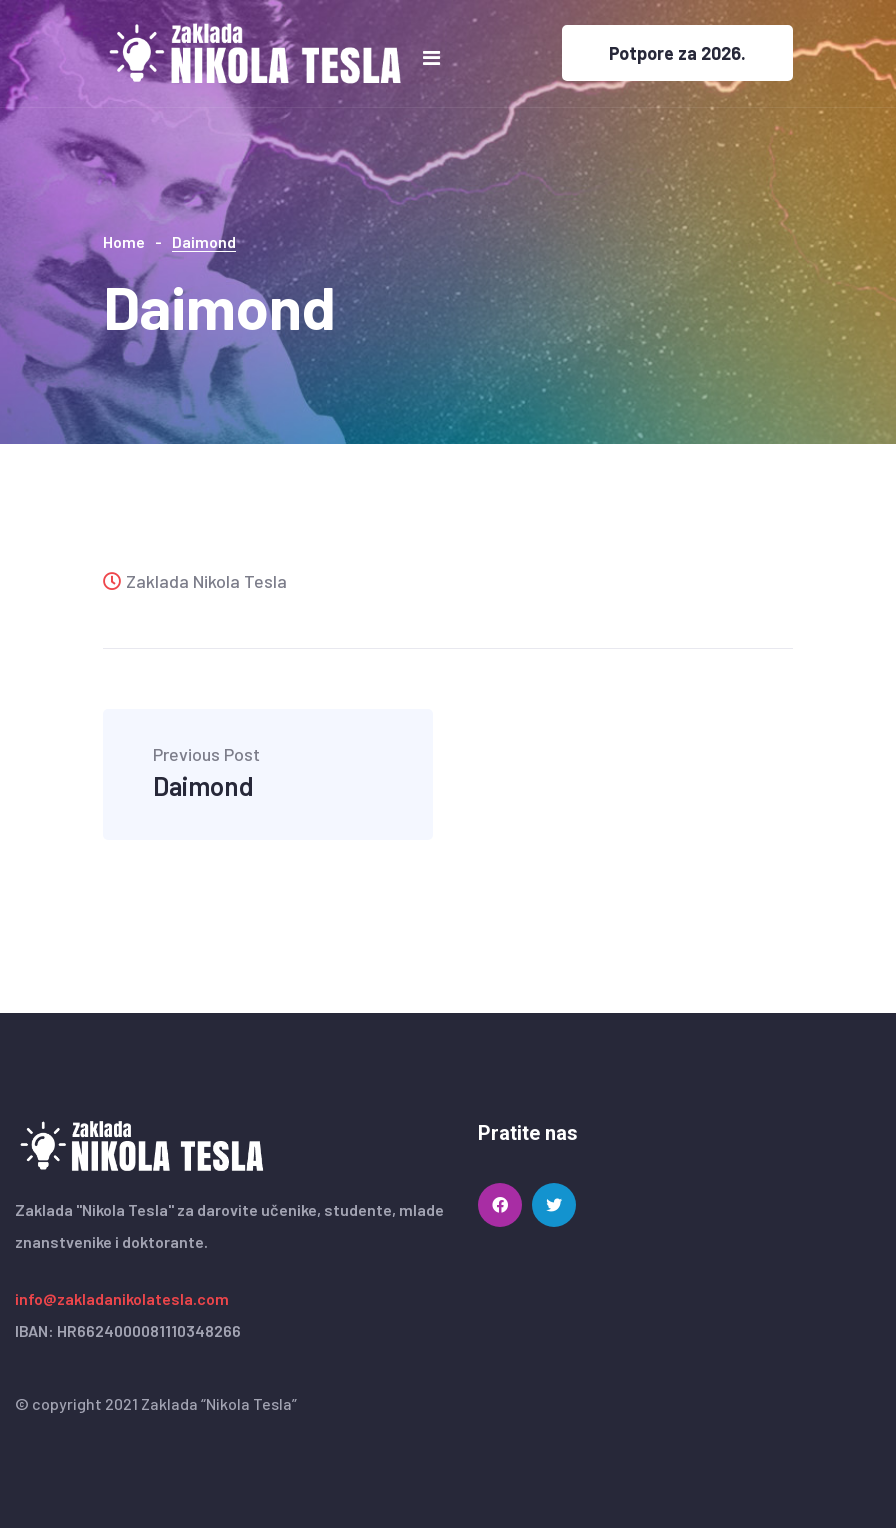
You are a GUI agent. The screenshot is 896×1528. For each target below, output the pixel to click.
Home (124, 241)
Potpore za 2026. (677, 53)
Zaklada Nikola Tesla (195, 581)
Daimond (206, 773)
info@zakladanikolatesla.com (122, 1298)
